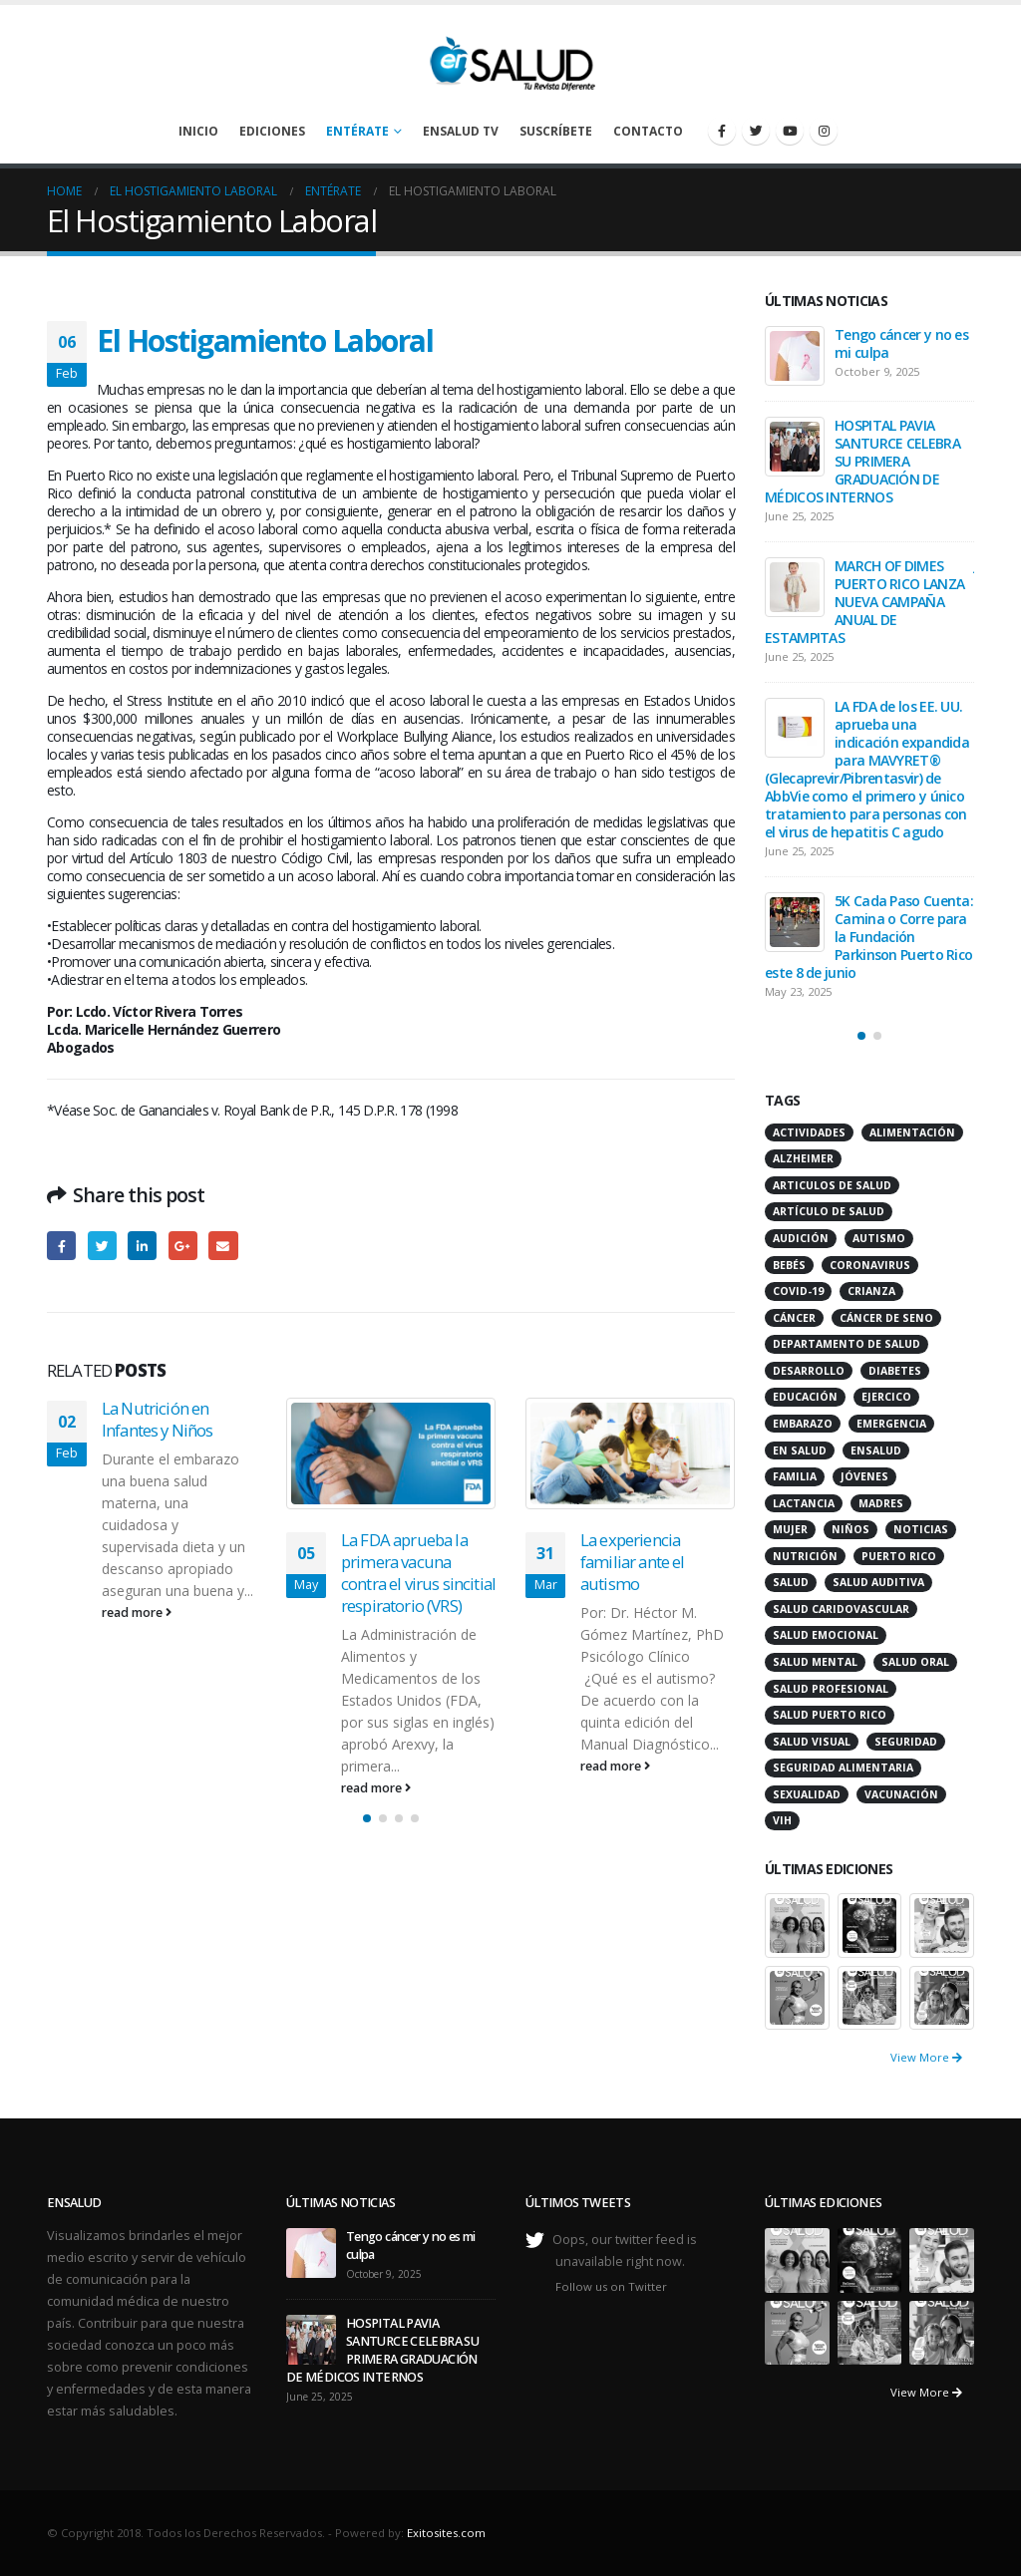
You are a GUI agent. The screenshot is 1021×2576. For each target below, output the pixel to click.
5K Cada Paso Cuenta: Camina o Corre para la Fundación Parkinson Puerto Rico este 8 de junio (869, 936)
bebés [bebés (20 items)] (789, 1265)
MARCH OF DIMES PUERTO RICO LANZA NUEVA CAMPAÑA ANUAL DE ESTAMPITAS (864, 601)
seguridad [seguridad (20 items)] (905, 1742)
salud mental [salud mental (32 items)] (815, 1662)
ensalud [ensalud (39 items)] (876, 1450)
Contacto (648, 131)
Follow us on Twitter (611, 2286)
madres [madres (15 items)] (880, 1503)
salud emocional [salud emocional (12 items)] (825, 1635)
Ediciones (272, 131)
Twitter (102, 1245)
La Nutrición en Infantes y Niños (157, 1419)
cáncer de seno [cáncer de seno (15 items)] (886, 1318)
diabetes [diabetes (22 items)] (894, 1371)
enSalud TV (461, 131)
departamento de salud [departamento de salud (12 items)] (846, 1344)
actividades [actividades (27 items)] (809, 1132)
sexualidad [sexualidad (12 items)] (807, 1794)
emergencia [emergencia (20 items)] (891, 1424)
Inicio (198, 131)
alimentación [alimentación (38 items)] (912, 1132)
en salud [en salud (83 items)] (800, 1450)
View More (926, 2057)
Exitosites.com (446, 2532)
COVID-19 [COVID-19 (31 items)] (798, 1291)
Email (222, 1245)
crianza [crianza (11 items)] (871, 1291)
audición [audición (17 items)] (801, 1238)
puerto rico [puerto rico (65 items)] (898, 1556)
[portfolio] (797, 1923)
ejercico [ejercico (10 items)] (886, 1397)
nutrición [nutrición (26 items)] (805, 1556)
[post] (795, 356)
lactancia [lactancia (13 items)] (804, 1503)
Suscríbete (555, 131)
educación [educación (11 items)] (805, 1397)
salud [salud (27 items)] (791, 1582)
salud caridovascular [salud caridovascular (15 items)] (841, 1609)
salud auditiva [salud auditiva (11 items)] (878, 1582)
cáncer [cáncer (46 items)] (794, 1318)
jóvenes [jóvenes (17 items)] (864, 1476)
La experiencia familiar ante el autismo (632, 1561)
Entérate (357, 131)
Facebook (61, 1245)
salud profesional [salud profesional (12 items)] (830, 1689)
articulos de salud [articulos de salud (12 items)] (832, 1185)
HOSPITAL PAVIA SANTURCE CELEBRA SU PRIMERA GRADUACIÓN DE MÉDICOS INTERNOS (862, 461)
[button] (367, 1818)
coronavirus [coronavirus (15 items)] (870, 1265)
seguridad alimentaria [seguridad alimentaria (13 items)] (843, 1767)
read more (136, 1612)
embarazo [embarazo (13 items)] (803, 1424)
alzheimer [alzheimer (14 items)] (803, 1158)
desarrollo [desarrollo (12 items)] (809, 1371)
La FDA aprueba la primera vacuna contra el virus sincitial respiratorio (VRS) (418, 1572)
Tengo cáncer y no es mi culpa (901, 343)
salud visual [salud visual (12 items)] (812, 1742)
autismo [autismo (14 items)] (878, 1238)
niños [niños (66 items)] (850, 1529)
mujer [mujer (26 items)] (790, 1529)
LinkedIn (142, 1245)
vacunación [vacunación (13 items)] (901, 1794)
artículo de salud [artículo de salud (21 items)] (828, 1211)
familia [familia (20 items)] (795, 1476)
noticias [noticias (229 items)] (920, 1529)
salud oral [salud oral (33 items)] (915, 1662)
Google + (183, 1245)
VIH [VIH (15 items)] (782, 1820)
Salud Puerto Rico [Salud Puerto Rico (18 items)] (829, 1715)
